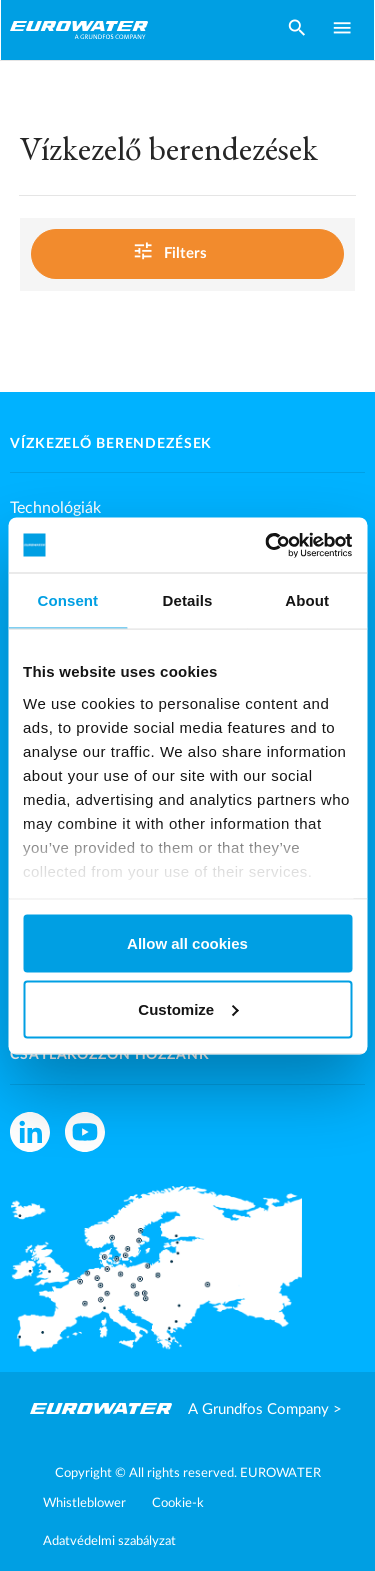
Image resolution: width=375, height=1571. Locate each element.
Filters (184, 252)
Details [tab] (188, 600)
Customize (188, 1008)
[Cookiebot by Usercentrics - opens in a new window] (267, 545)
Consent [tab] (67, 600)
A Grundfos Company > (265, 1409)
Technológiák (55, 508)
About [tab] (307, 600)
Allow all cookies (187, 943)
